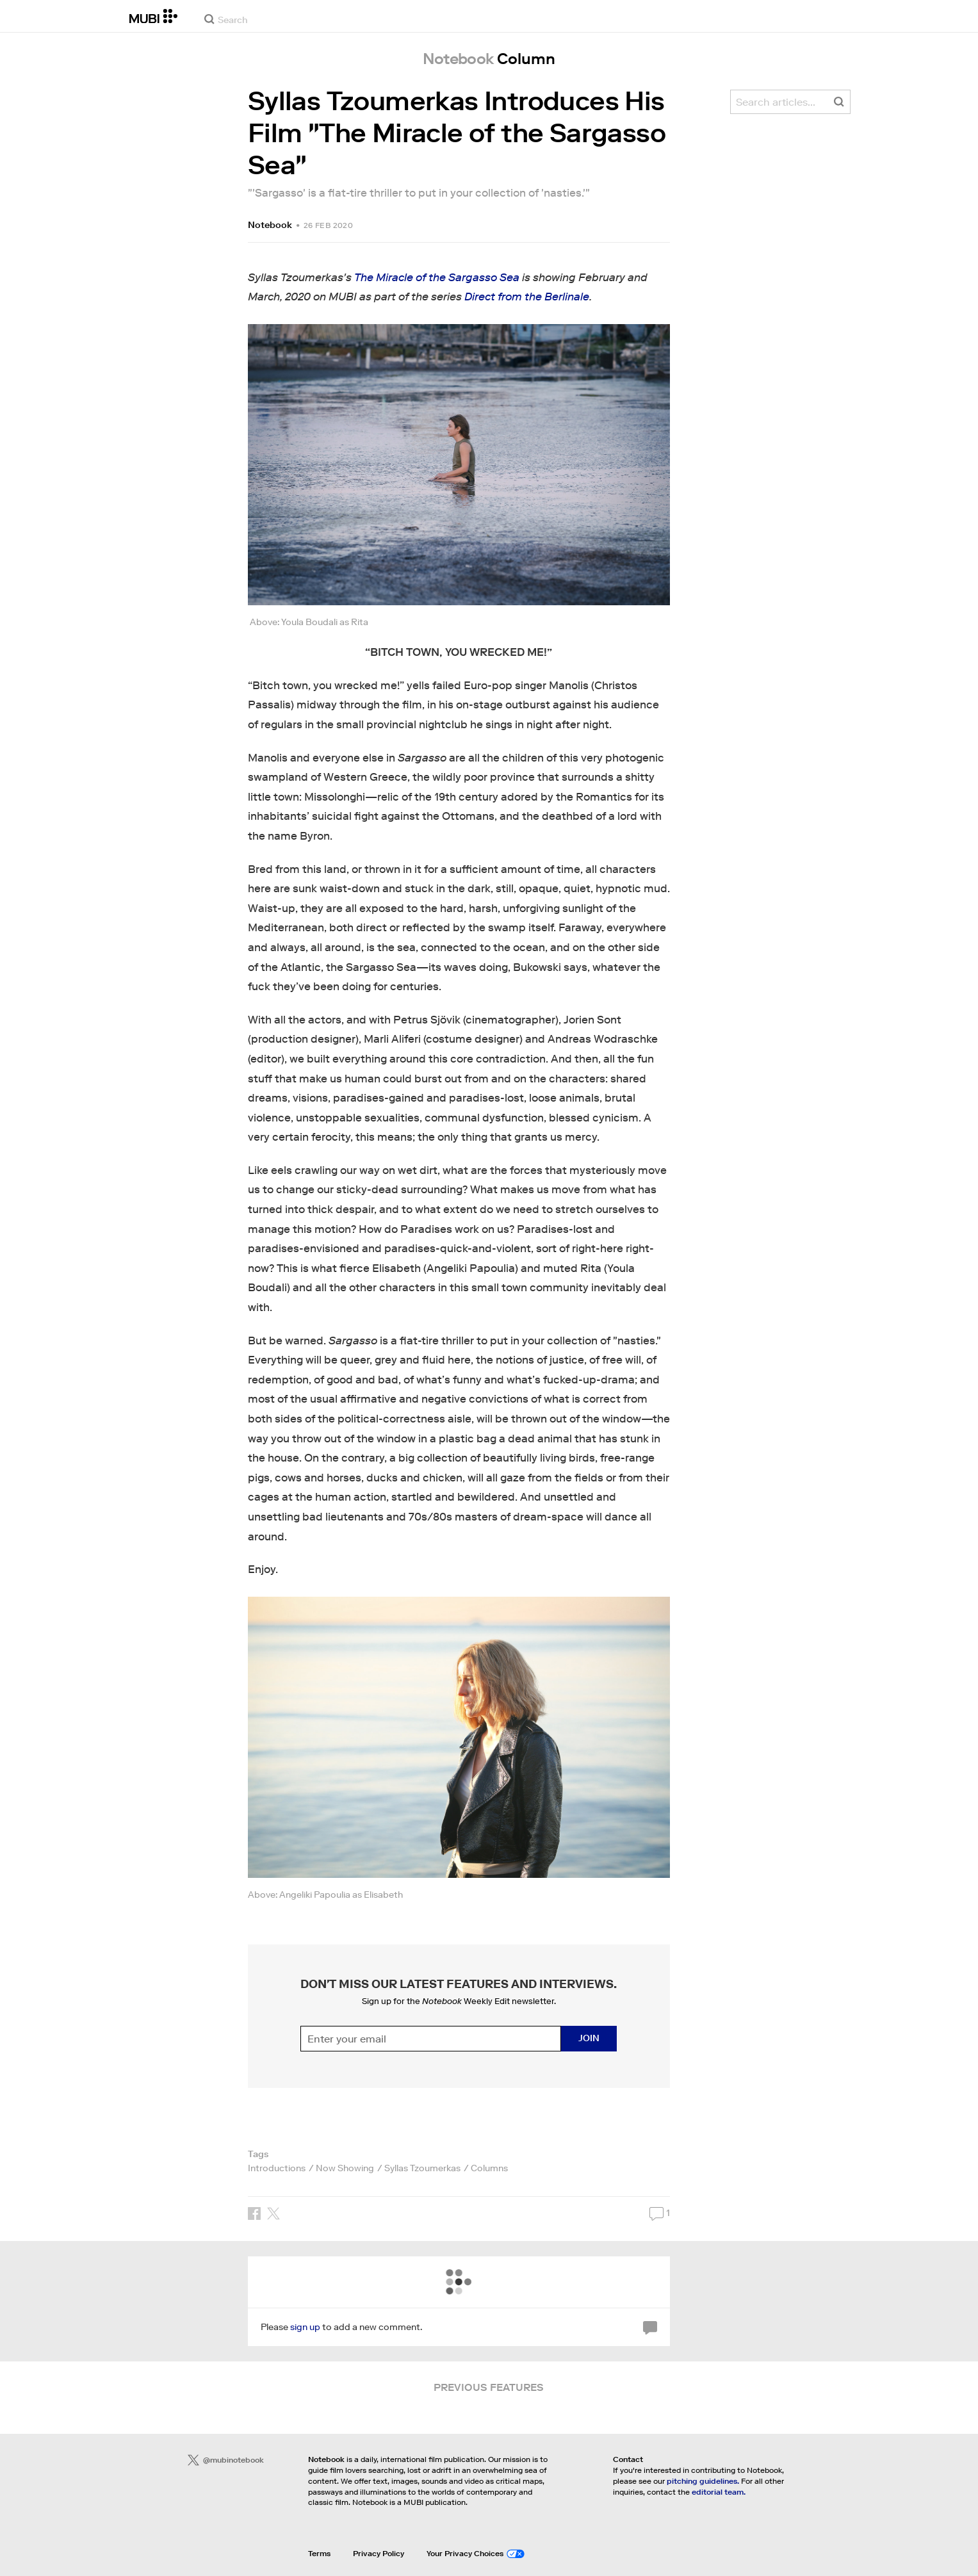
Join (588, 2038)
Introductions (277, 2168)
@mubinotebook (226, 2460)
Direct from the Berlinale (526, 297)
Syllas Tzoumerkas (422, 2168)
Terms (319, 2553)
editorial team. (719, 2492)
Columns (489, 2168)
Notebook (270, 225)
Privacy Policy (378, 2553)
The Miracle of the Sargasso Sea (436, 277)
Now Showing (345, 2168)
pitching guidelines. (703, 2481)
